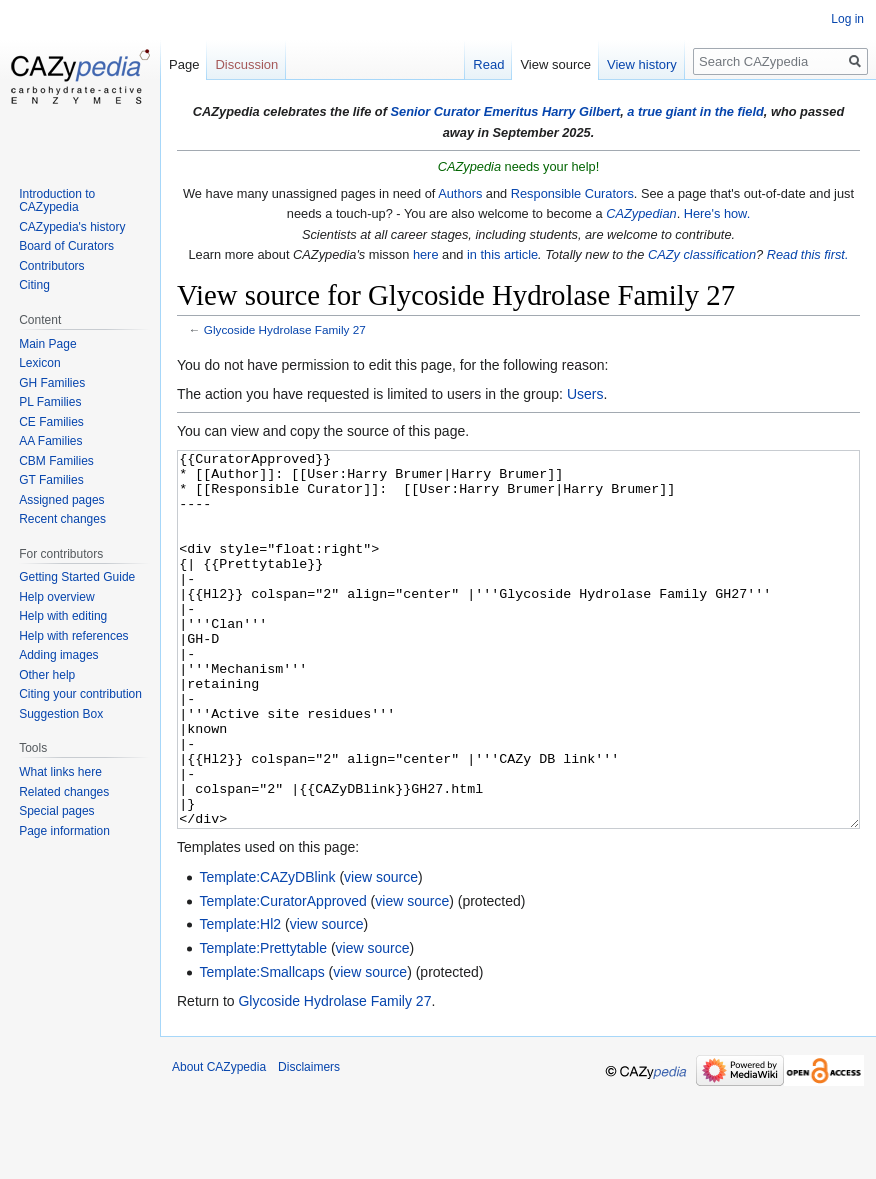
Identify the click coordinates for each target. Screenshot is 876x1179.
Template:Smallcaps (261, 1047)
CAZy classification (702, 254)
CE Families (51, 422)
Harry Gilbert (581, 111)
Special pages (56, 811)
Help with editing (63, 616)
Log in (847, 19)
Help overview (56, 597)
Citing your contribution (80, 694)
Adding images (58, 655)
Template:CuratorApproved (282, 976)
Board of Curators (66, 246)
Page (184, 64)
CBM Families (56, 461)
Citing (34, 285)
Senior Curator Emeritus (464, 111)
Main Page (47, 344)
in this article (502, 254)
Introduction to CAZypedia (57, 201)
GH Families (52, 383)
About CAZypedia (219, 1142)
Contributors (51, 266)
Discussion (246, 64)
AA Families (50, 441)
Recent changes (62, 519)
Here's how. (717, 213)
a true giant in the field (695, 111)
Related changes (64, 792)
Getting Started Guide (77, 577)
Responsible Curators (572, 193)
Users (585, 394)
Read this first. (808, 254)
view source (381, 952)
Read (488, 64)
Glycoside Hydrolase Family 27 (285, 329)
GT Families (51, 480)
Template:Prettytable (263, 1023)
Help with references (73, 636)
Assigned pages (61, 500)
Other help (47, 675)
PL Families (50, 402)
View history (642, 64)
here (426, 254)
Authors (460, 193)
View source (555, 64)
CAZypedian (641, 213)
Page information (64, 831)
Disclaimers (309, 1142)
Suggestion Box (61, 714)
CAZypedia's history (72, 227)
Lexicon (39, 363)
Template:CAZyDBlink (267, 952)
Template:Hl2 (240, 999)
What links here (60, 772)
